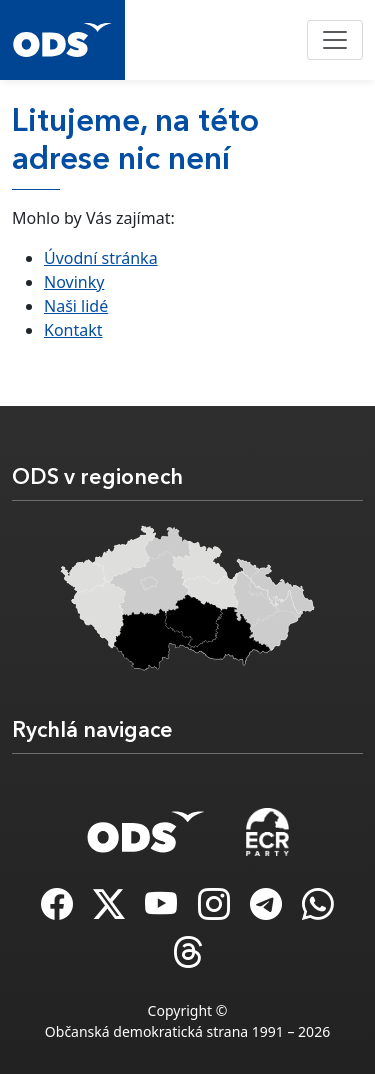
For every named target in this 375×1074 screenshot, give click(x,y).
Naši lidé (76, 306)
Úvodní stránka (101, 258)
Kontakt (73, 330)
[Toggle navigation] (335, 40)
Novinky (74, 282)
